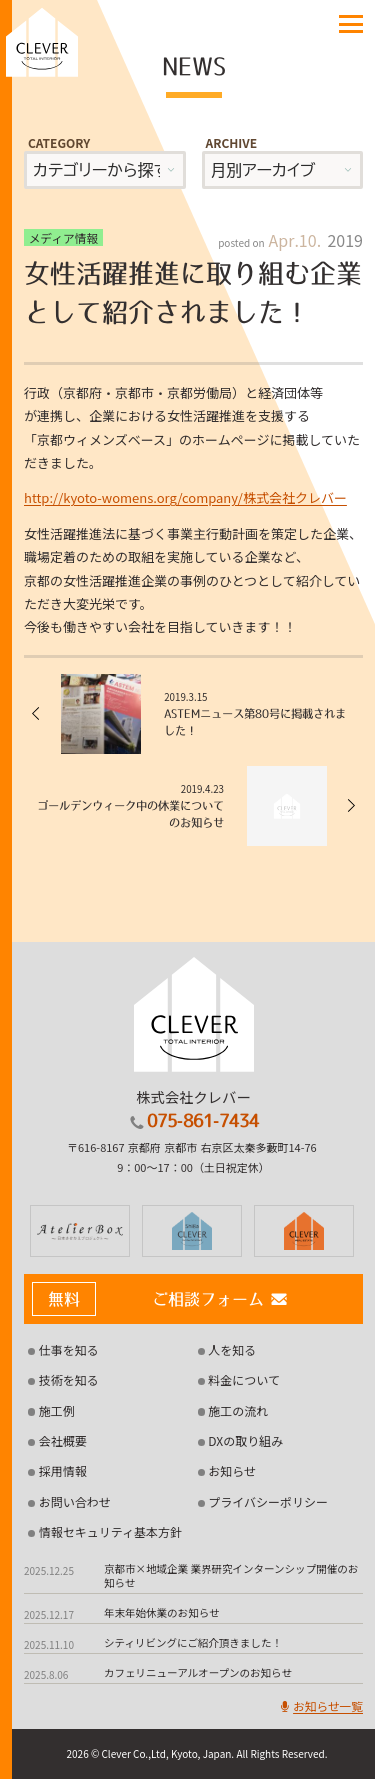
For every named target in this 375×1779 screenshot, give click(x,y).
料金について (244, 1379)
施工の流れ (238, 1410)
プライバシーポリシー (268, 1501)
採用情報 (63, 1470)
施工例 (57, 1410)
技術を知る (69, 1379)
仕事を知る (69, 1349)
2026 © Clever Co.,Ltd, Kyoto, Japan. (150, 1753)
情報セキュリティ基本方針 (110, 1531)
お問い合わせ (75, 1501)
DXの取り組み (245, 1440)
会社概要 (63, 1440)
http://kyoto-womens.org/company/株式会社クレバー (185, 497)
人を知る (232, 1349)
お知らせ (232, 1470)
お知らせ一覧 (320, 1705)
